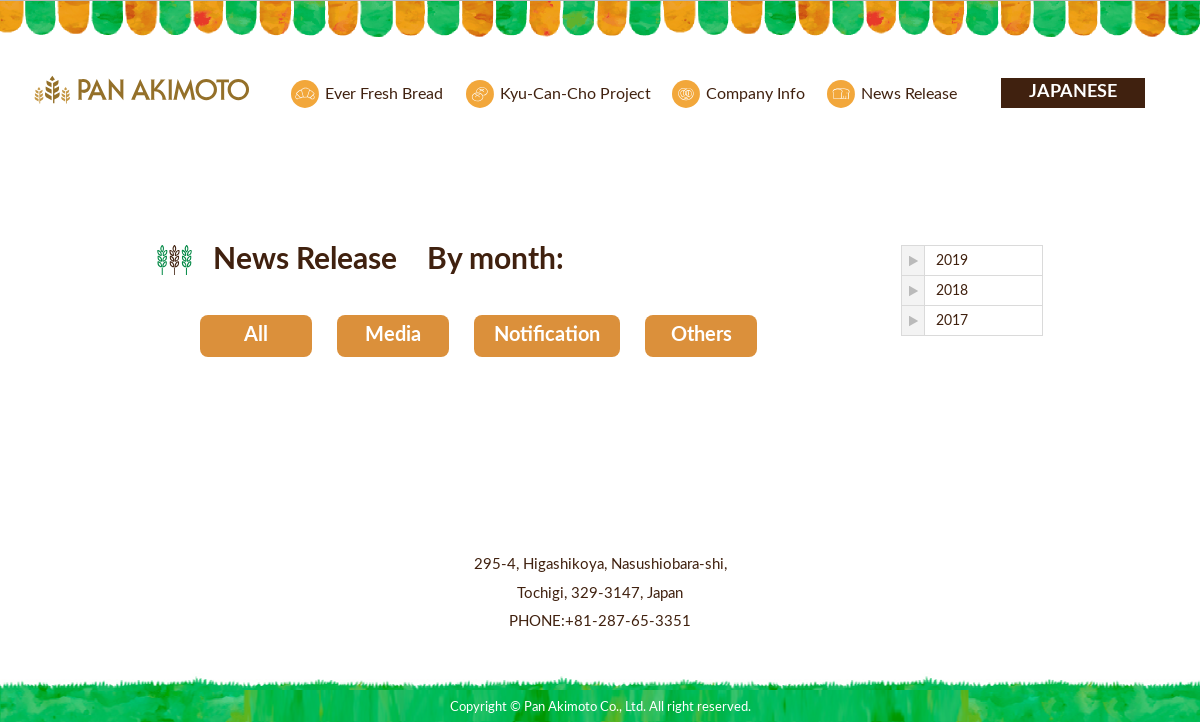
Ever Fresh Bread (384, 94)
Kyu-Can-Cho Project (575, 94)
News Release (909, 94)
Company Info (755, 94)
